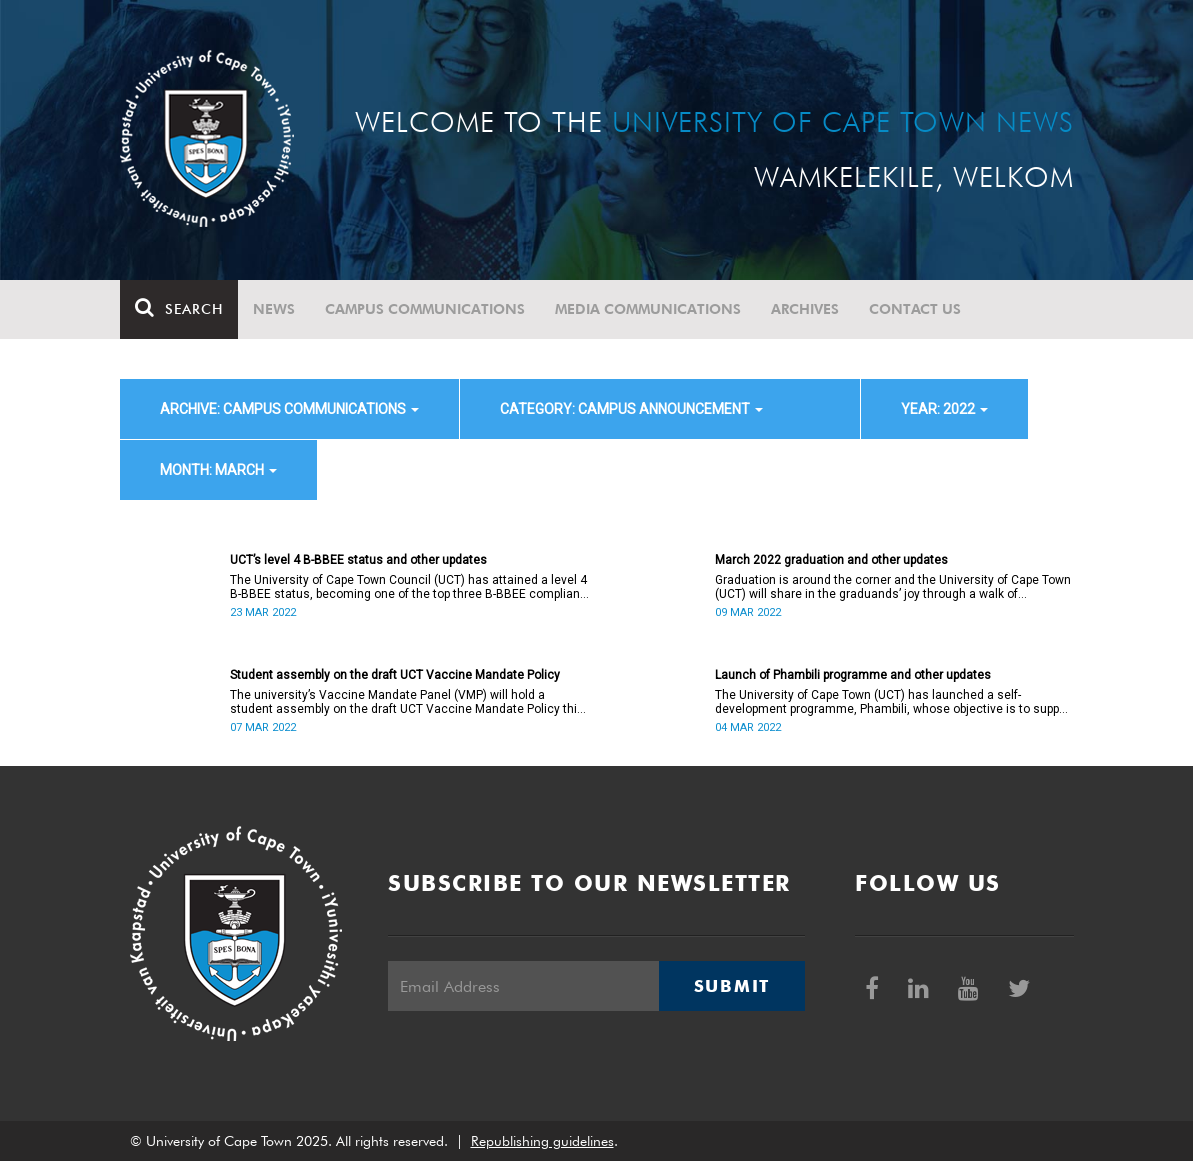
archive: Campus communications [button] (289, 409)
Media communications (648, 309)
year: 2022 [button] (944, 409)
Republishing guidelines (542, 1141)
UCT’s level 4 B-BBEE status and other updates (358, 560)
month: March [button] (218, 470)
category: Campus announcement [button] (631, 409)
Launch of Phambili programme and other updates (853, 675)
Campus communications (425, 309)
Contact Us (915, 309)
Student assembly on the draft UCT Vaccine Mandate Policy (395, 675)
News (274, 309)
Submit (732, 986)
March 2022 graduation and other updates (831, 560)
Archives (805, 309)
